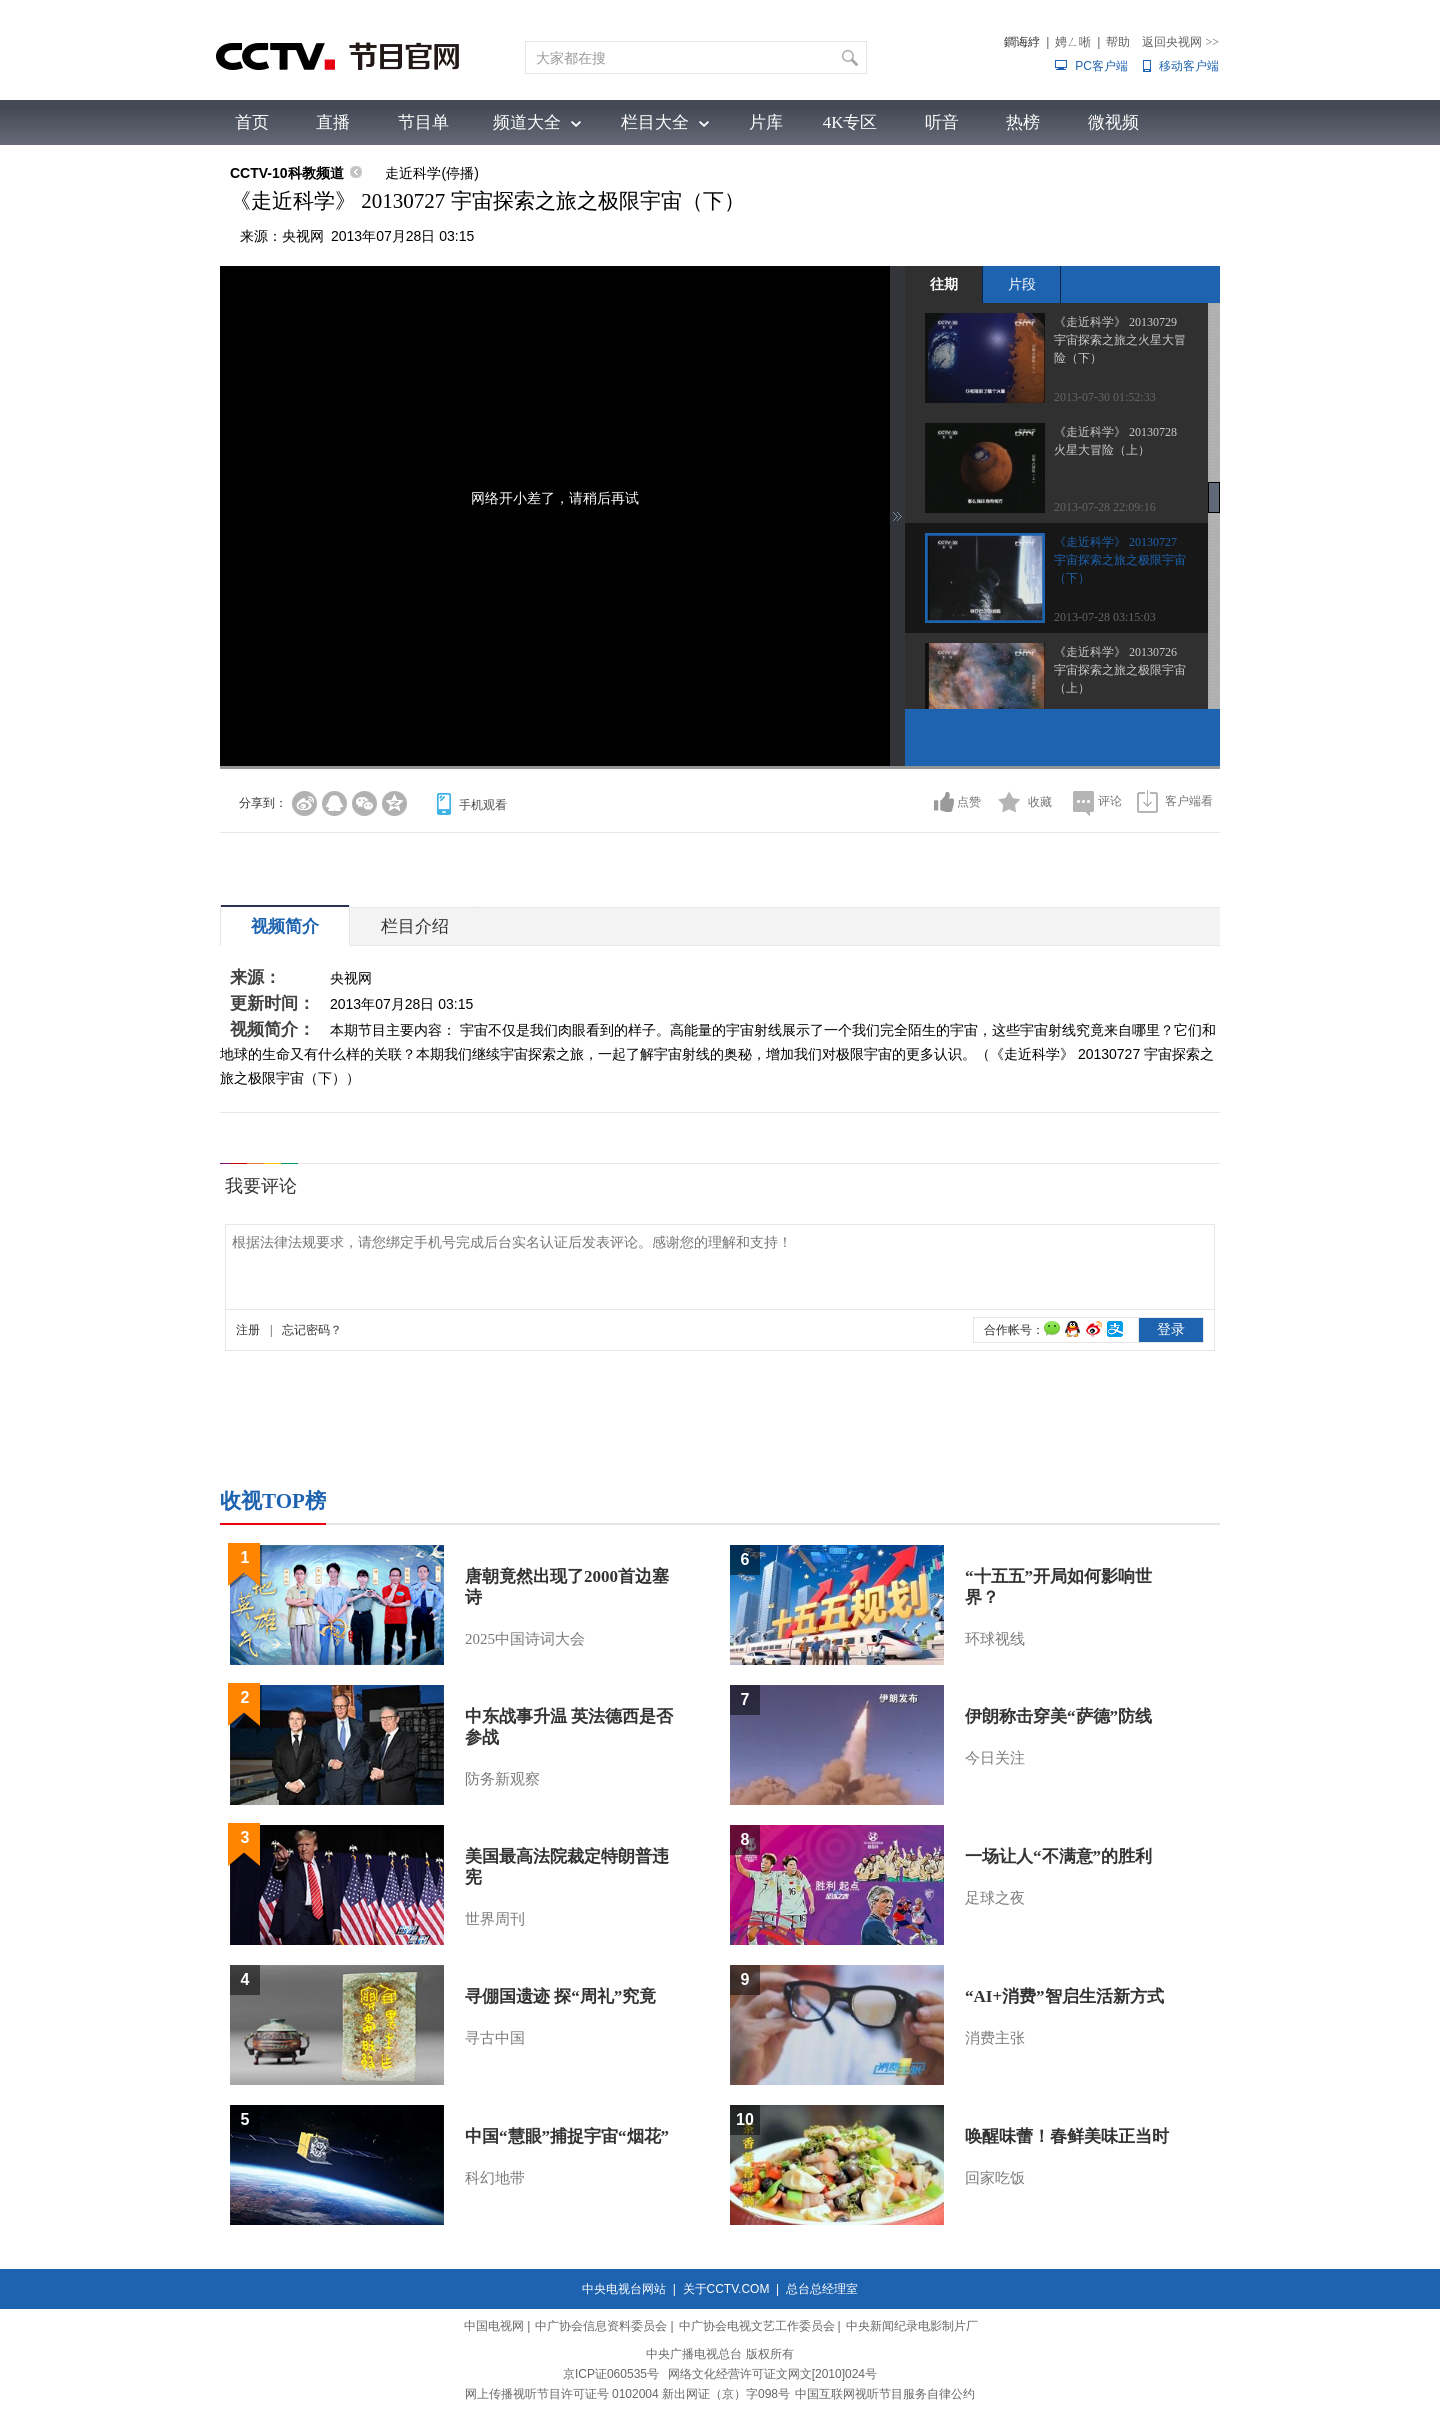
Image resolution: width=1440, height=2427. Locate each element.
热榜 (1023, 122)
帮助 (1118, 42)
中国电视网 (494, 2326)
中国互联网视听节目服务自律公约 (885, 2394)
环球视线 (995, 1639)
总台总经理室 (822, 2289)
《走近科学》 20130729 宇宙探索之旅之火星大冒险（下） (1120, 340)
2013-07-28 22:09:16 (1105, 507)
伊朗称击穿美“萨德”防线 (1058, 1716)
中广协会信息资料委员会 (601, 2326)
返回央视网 (1180, 42)
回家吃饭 (995, 2178)
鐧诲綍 (1022, 42)
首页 (252, 122)
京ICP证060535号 (611, 2374)
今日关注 (995, 1758)
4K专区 (850, 122)
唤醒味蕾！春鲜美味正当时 (1067, 2136)
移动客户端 (1189, 66)
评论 (1110, 801)
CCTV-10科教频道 (287, 173)
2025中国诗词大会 (525, 1639)
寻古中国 (495, 2038)
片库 (766, 122)
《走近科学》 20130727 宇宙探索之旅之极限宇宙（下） (1120, 560)
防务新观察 (502, 1779)
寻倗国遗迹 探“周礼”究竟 (560, 1996)
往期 (944, 284)
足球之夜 (995, 1898)
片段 (1022, 284)
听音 (942, 122)
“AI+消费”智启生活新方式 (1064, 1996)
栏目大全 (655, 122)
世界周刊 (495, 1919)
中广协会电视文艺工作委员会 (757, 2326)
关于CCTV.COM (726, 2289)
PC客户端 (1101, 66)
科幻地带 (495, 2178)
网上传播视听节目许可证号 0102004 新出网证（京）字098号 (627, 2394)
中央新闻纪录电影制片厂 (912, 2326)
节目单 (423, 122)
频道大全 (527, 122)
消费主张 (995, 2038)
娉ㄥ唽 (1073, 42)
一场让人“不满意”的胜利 (1058, 1856)
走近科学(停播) (431, 173)
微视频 (1113, 122)
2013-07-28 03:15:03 (1105, 617)
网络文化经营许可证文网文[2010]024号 (772, 2374)
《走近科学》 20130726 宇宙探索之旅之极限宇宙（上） (1120, 670)
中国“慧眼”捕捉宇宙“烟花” (567, 2136)
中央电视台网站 (624, 2289)
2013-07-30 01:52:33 (1105, 397)
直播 (333, 122)
